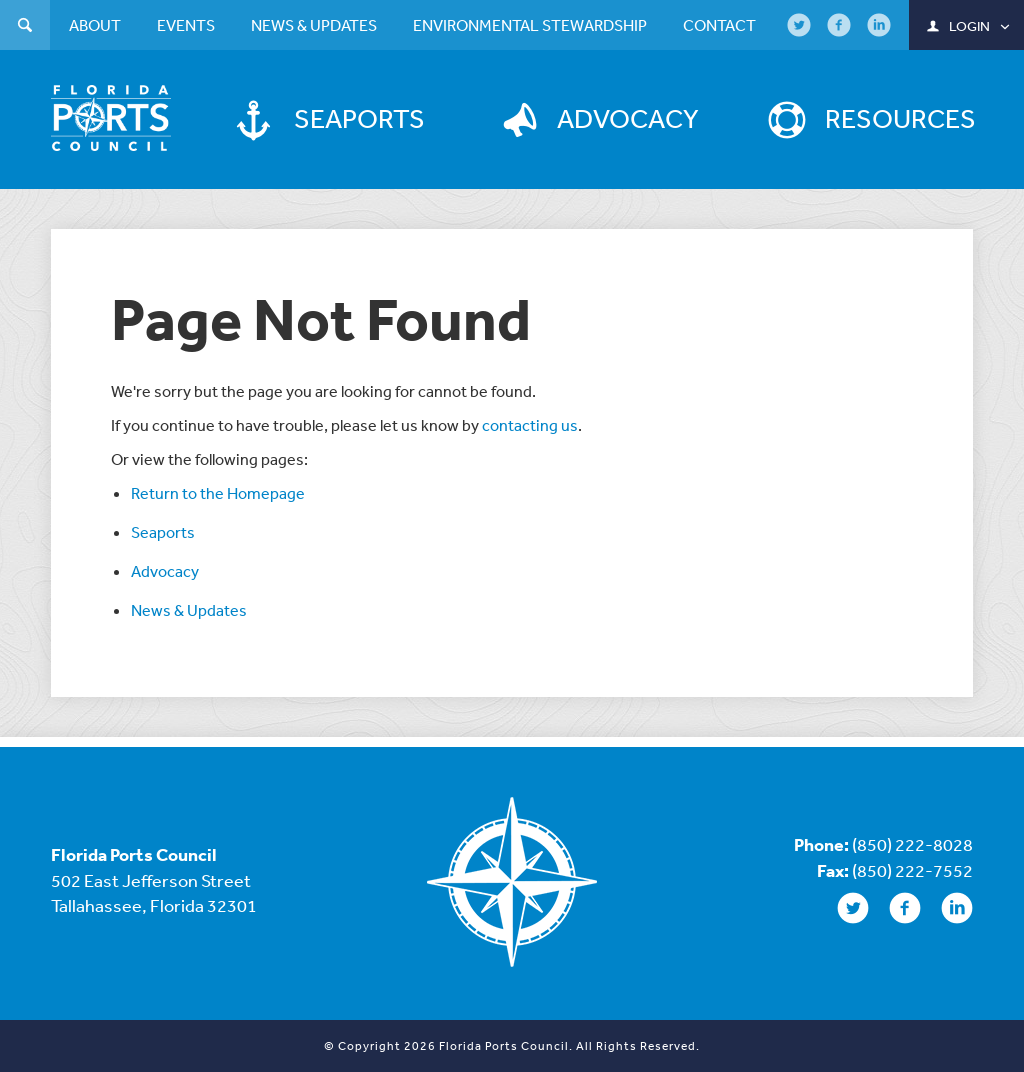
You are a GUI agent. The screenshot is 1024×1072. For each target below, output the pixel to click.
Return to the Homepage (218, 493)
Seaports (163, 532)
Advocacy (165, 571)
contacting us (530, 425)
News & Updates (189, 610)
